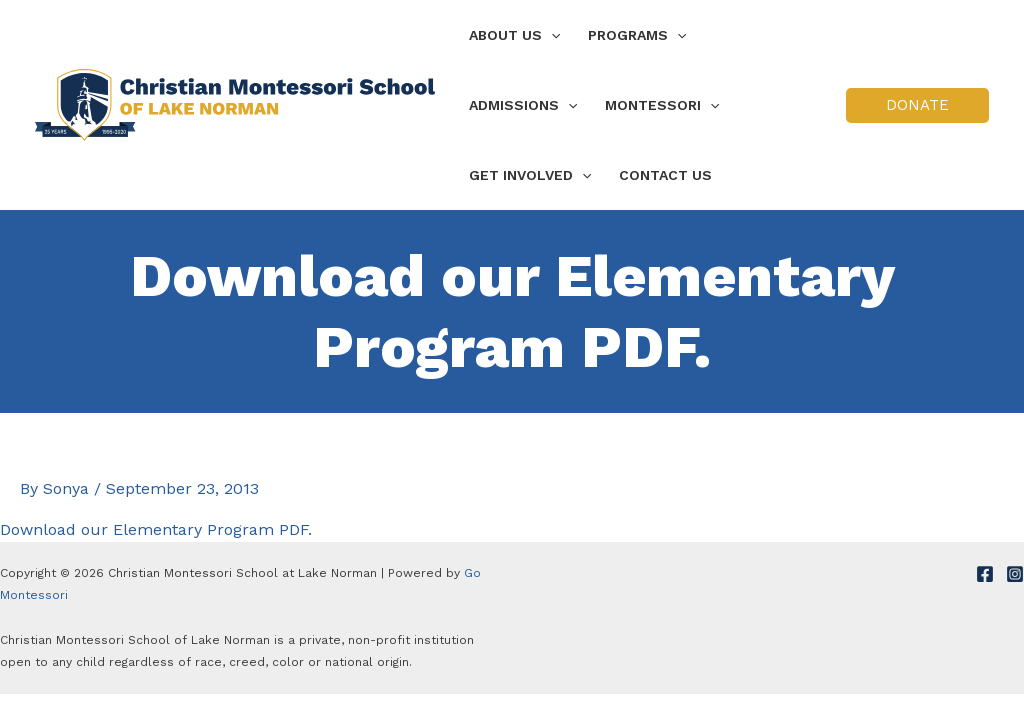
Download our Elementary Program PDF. (156, 529)
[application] (551, 35)
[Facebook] (985, 574)
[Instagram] (1015, 574)
